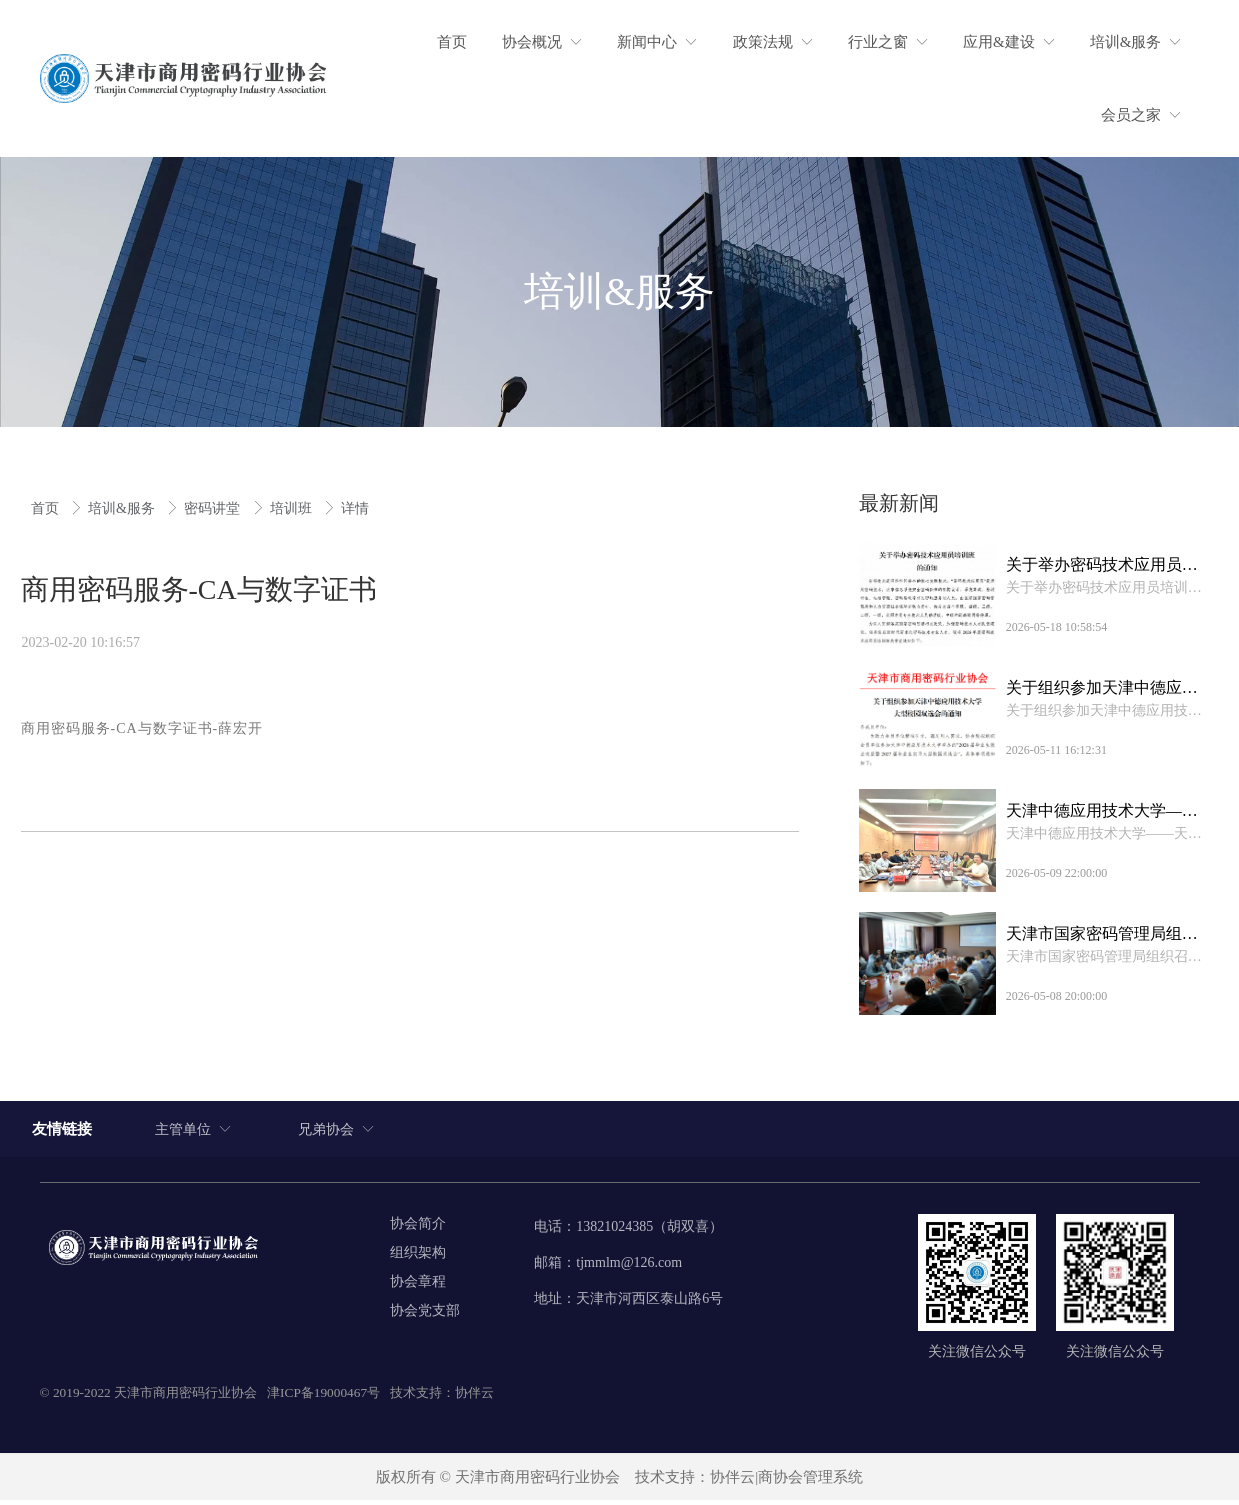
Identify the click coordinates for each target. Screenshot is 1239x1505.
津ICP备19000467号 (323, 1396)
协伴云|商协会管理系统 (786, 1481)
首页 (47, 508)
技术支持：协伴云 (442, 1396)
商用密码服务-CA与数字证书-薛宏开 (142, 728)
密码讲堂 (214, 508)
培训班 (293, 508)
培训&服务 (123, 508)
